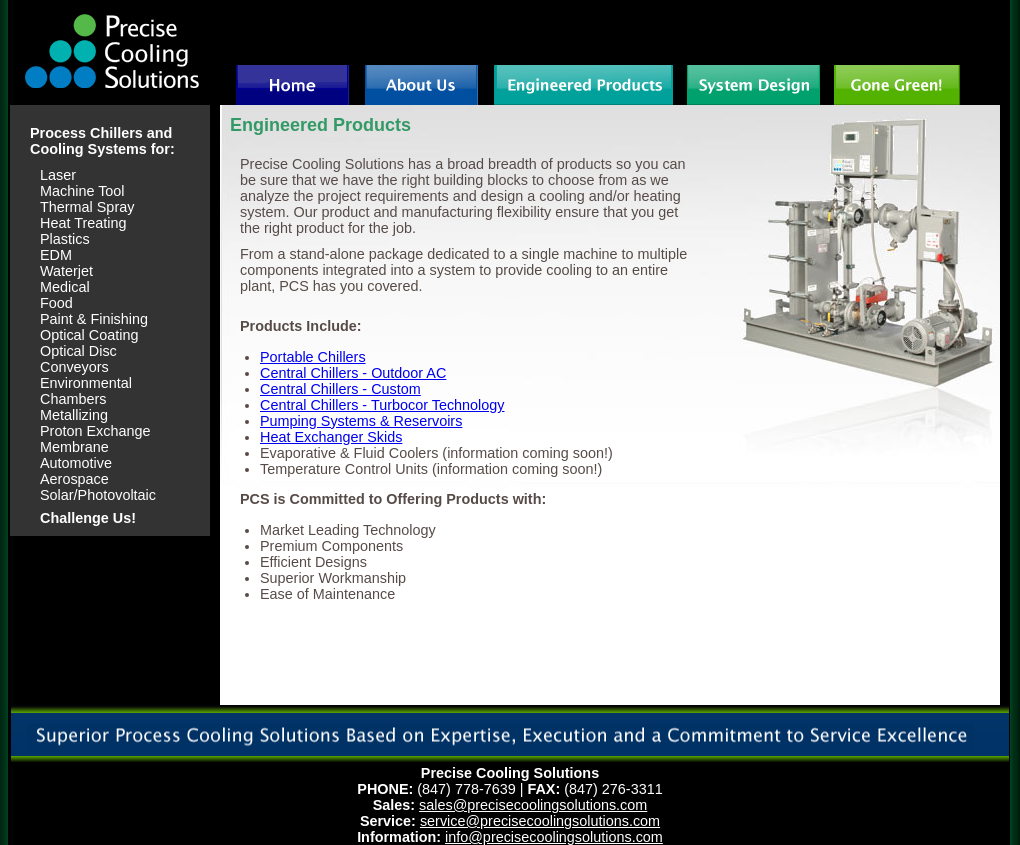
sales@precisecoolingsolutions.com (533, 805)
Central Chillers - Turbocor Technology (382, 405)
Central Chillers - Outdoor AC (353, 373)
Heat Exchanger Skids (331, 437)
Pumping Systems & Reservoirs (361, 421)
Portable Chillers (313, 357)
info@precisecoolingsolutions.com (554, 837)
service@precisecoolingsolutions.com (540, 821)
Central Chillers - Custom (340, 389)
